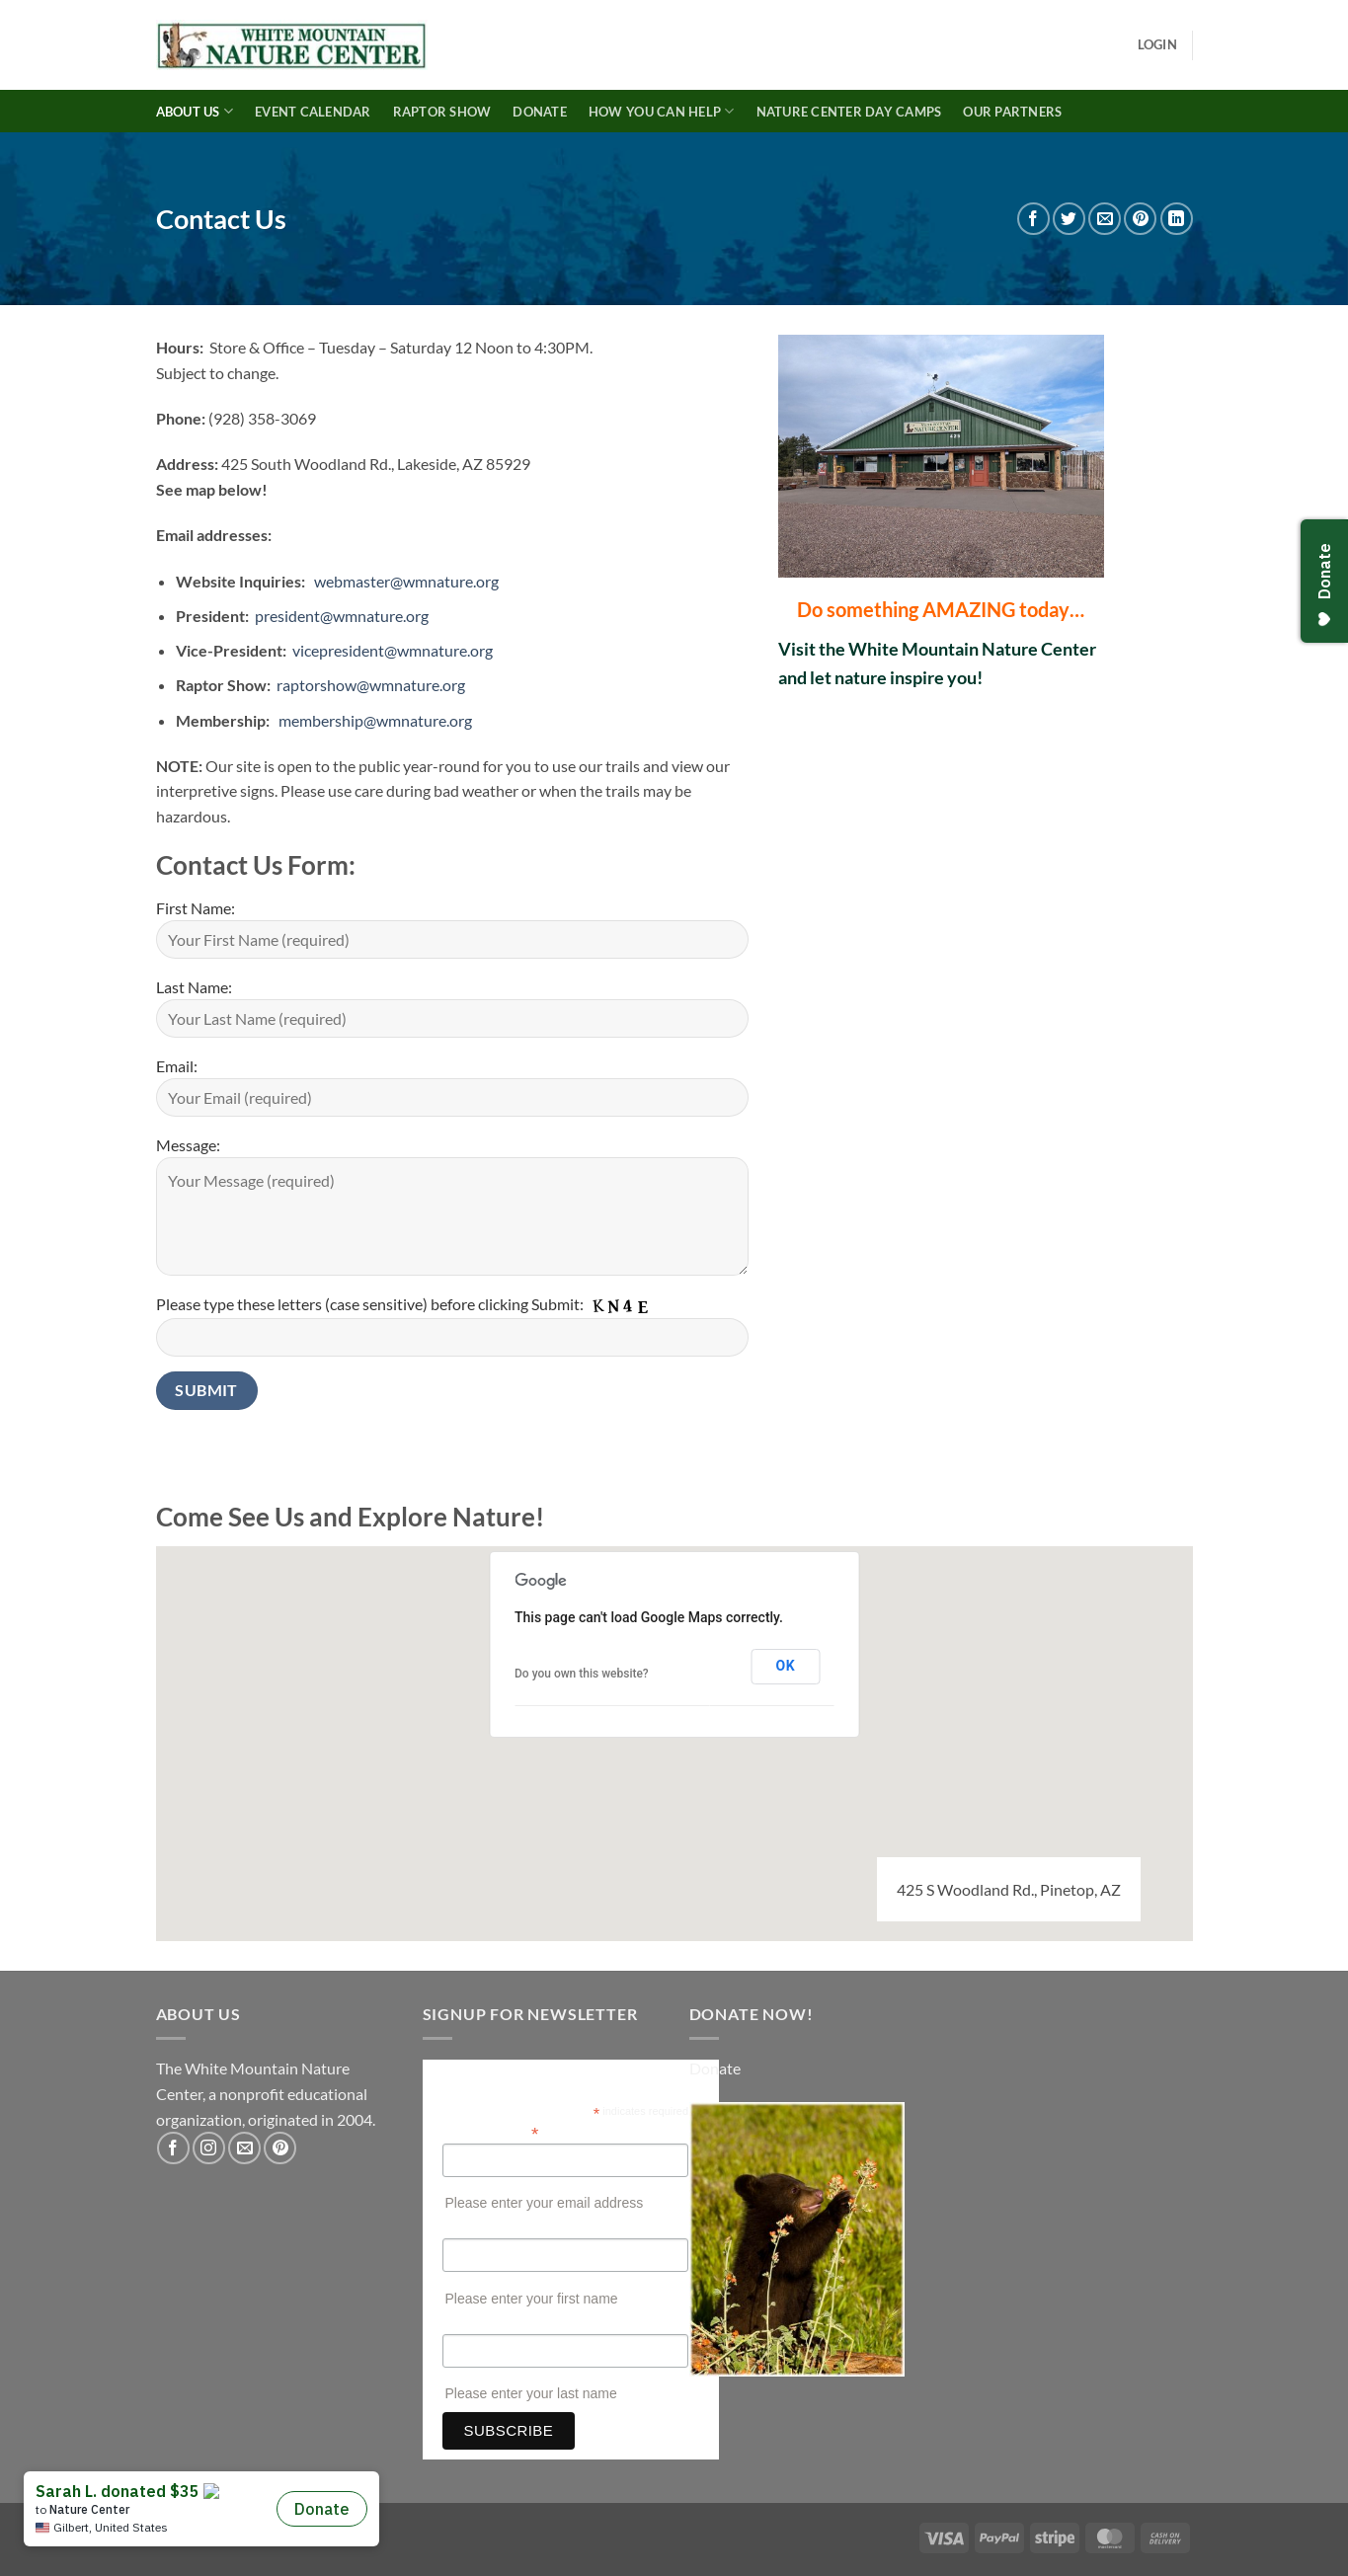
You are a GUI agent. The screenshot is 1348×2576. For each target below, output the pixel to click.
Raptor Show (442, 111)
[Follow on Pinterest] (280, 2148)
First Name (474, 2228)
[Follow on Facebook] (173, 2148)
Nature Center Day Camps (849, 111)
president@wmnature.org (342, 615)
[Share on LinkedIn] (1176, 218)
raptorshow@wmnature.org (371, 684)
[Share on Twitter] (1069, 218)
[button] (1157, 44)
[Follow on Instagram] (209, 2148)
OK (785, 1666)
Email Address (490, 2132)
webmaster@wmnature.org (406, 581)
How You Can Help (662, 111)
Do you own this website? (582, 1673)
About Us (195, 111)
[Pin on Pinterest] (1140, 218)
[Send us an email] (244, 2148)
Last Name (474, 2324)
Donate (540, 111)
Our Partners (1012, 111)
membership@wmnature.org (375, 720)
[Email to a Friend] (1104, 218)
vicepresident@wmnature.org (392, 650)
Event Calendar (313, 111)
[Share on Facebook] (1033, 218)
